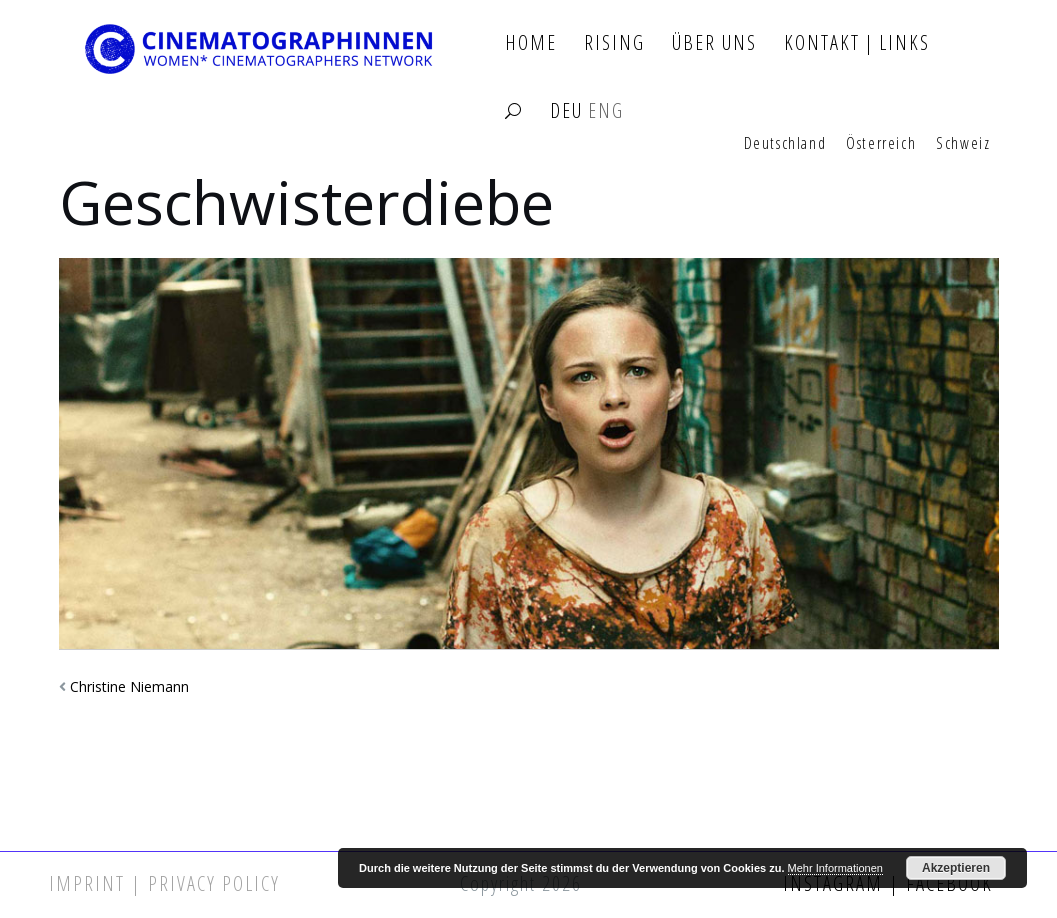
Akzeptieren (956, 868)
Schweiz (963, 144)
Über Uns (714, 43)
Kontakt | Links (857, 43)
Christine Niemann (129, 686)
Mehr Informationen (835, 868)
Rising (614, 43)
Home (531, 43)
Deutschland (785, 144)
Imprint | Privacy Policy (164, 883)
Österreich (881, 144)
